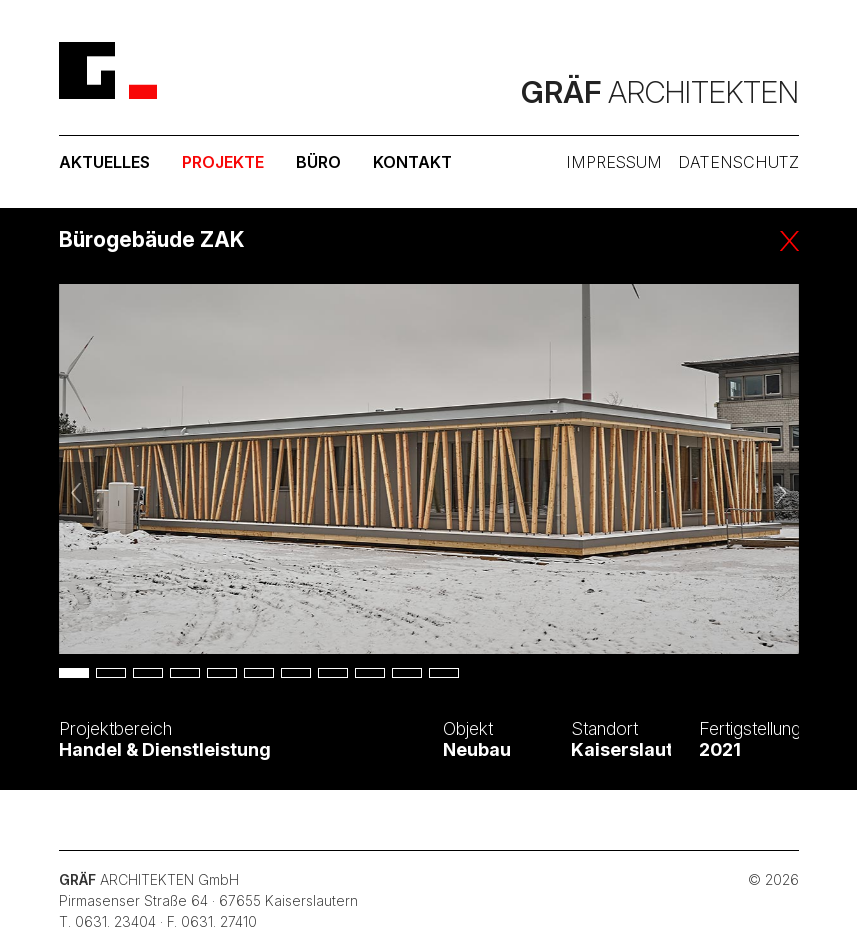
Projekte (223, 162)
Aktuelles (104, 162)
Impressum (614, 162)
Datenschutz (738, 162)
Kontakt (412, 162)
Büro (318, 162)
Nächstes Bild (780, 492)
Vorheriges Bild (78, 492)
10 (407, 673)
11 (444, 673)
